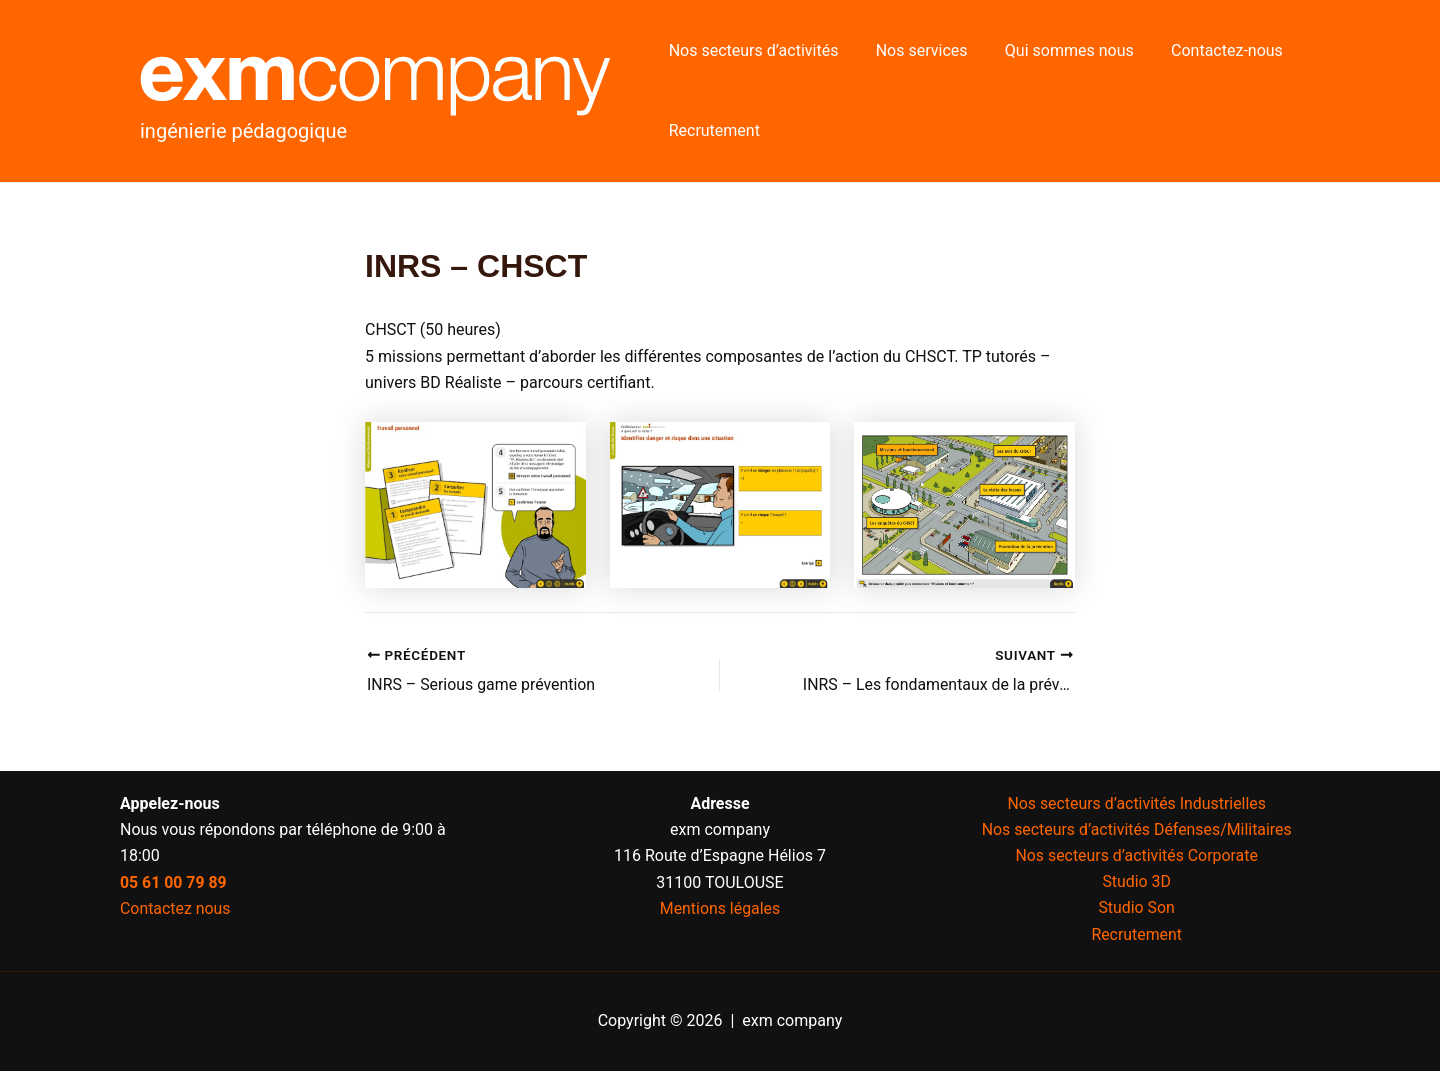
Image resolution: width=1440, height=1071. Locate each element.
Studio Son (1136, 908)
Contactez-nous (1208, 50)
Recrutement (711, 130)
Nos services (914, 50)
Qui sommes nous (1056, 50)
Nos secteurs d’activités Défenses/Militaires (1136, 828)
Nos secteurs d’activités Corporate (1137, 855)
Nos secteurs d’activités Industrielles (1136, 802)
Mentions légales (719, 908)
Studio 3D (1136, 881)
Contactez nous (175, 908)
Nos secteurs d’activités (751, 50)
